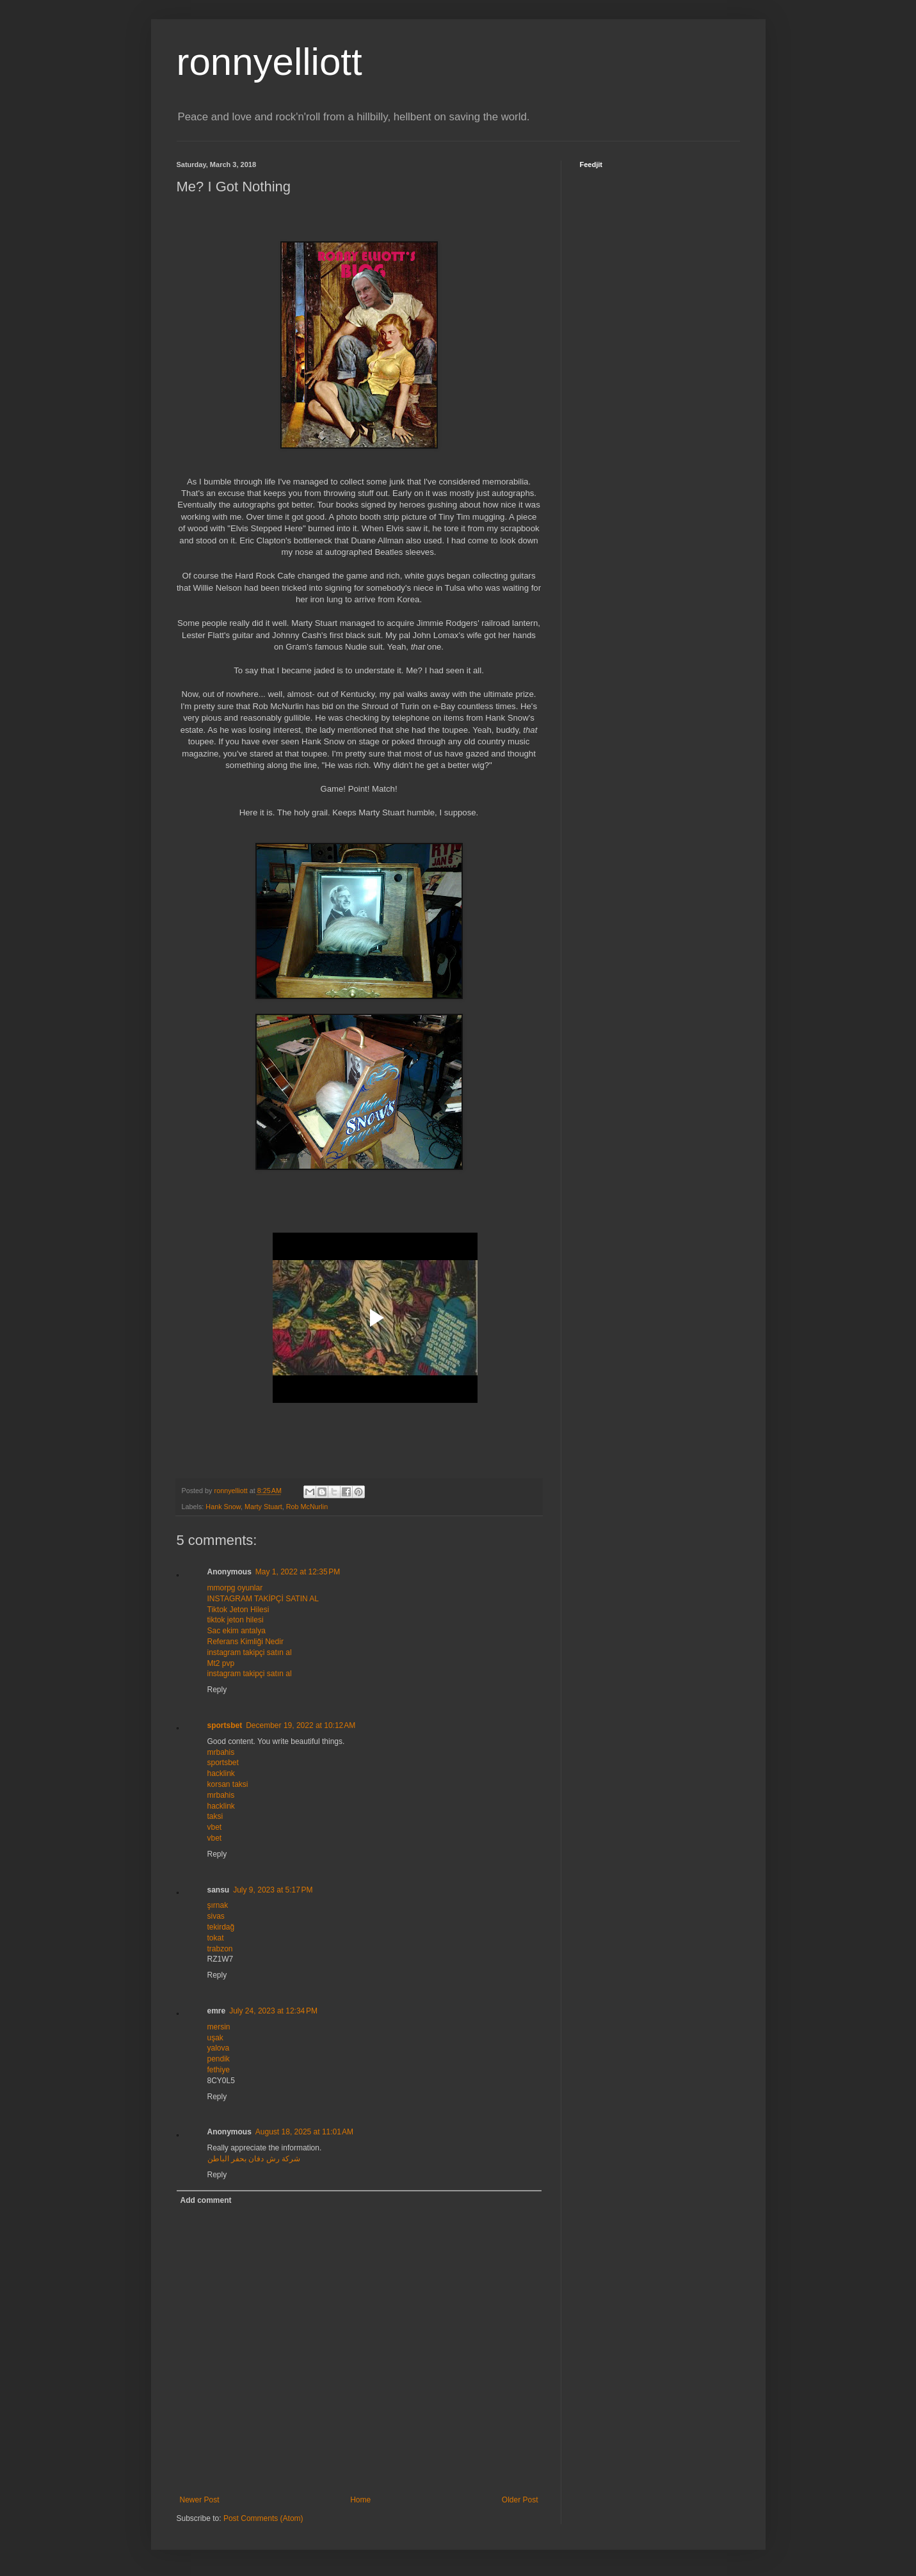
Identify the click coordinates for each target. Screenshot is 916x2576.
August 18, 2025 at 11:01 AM (304, 2131)
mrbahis (221, 1752)
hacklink (221, 1773)
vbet (214, 1827)
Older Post (520, 2499)
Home (360, 2499)
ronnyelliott (269, 61)
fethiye (218, 2069)
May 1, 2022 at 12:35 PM (297, 1571)
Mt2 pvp (221, 1663)
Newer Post (200, 2499)
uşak (215, 2037)
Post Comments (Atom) (263, 2518)
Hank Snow (223, 1506)
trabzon (220, 1948)
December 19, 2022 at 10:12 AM (300, 1725)
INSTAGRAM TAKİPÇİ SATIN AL (263, 1598)
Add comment (206, 2200)
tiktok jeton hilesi (235, 1619)
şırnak (218, 1905)
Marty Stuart (263, 1506)
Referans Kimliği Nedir (245, 1641)
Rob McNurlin (307, 1506)
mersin (218, 2026)
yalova (218, 2048)
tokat (215, 1937)
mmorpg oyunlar (235, 1587)
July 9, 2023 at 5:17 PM (272, 1889)
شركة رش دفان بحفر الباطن (253, 2158)
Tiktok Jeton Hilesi (238, 1609)
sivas (216, 1916)
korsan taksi (227, 1784)
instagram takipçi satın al (249, 1652)
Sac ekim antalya (236, 1630)
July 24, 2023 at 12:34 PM (273, 2010)
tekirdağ (221, 1927)
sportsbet (225, 1725)
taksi (215, 1816)
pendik (218, 2058)
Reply (217, 1689)
